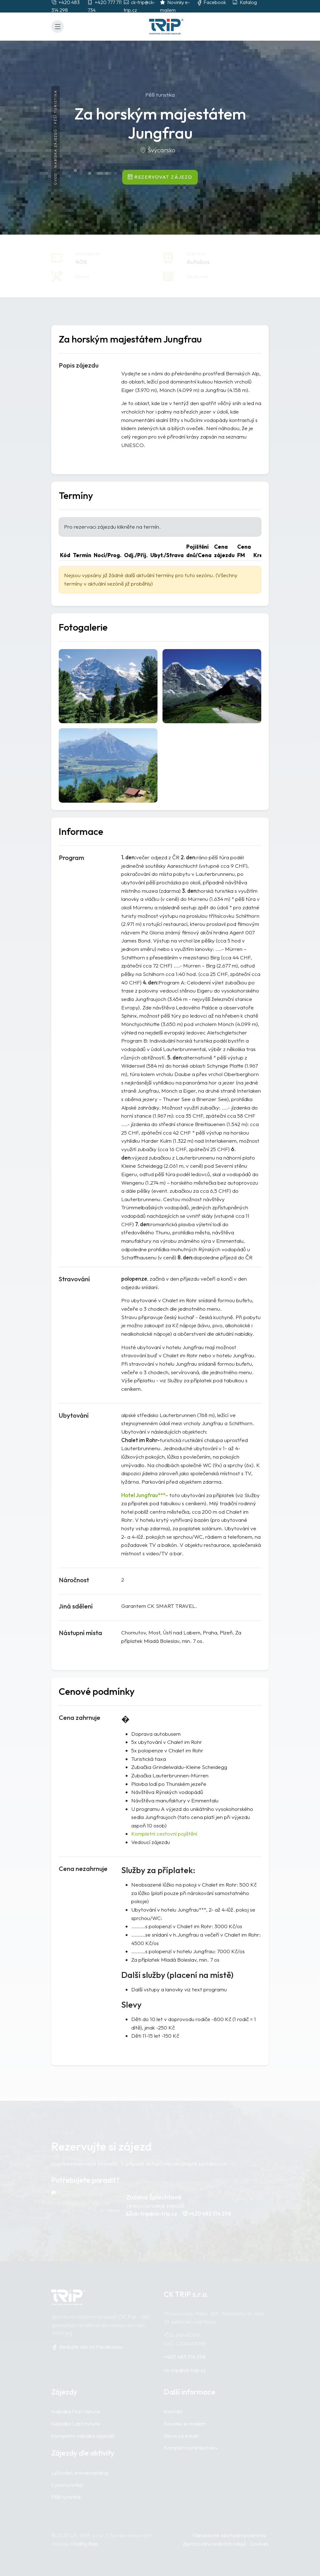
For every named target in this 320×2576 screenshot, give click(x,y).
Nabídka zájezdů (55, 148)
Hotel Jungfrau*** (143, 1495)
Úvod (55, 179)
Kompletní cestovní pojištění (164, 1833)
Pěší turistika (55, 107)
